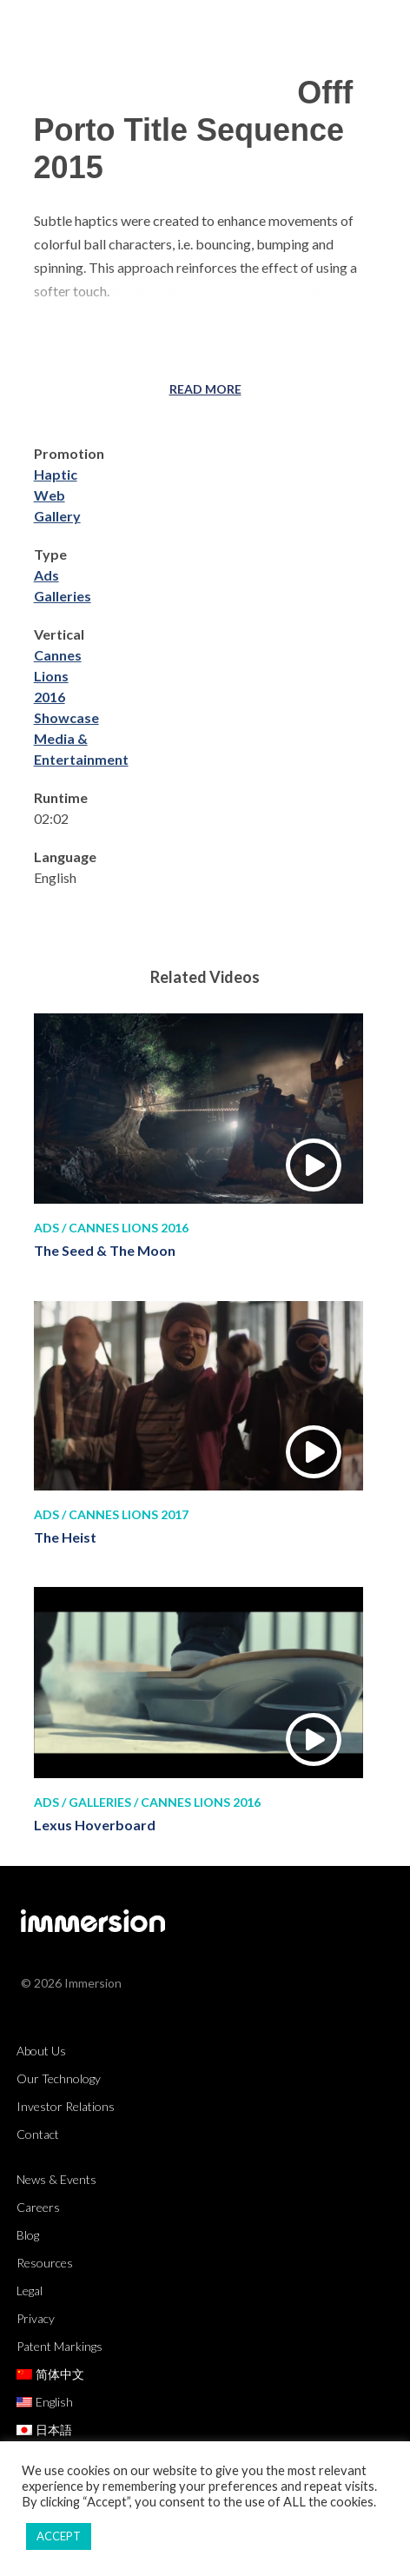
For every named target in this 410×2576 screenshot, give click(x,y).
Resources (45, 2262)
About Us (41, 2050)
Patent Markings (59, 2346)
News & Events (56, 2179)
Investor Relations (66, 2106)
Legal (30, 2290)
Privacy (36, 2318)
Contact (38, 2134)
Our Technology (59, 2078)
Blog (28, 2234)
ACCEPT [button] (58, 2536)
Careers (38, 2207)
